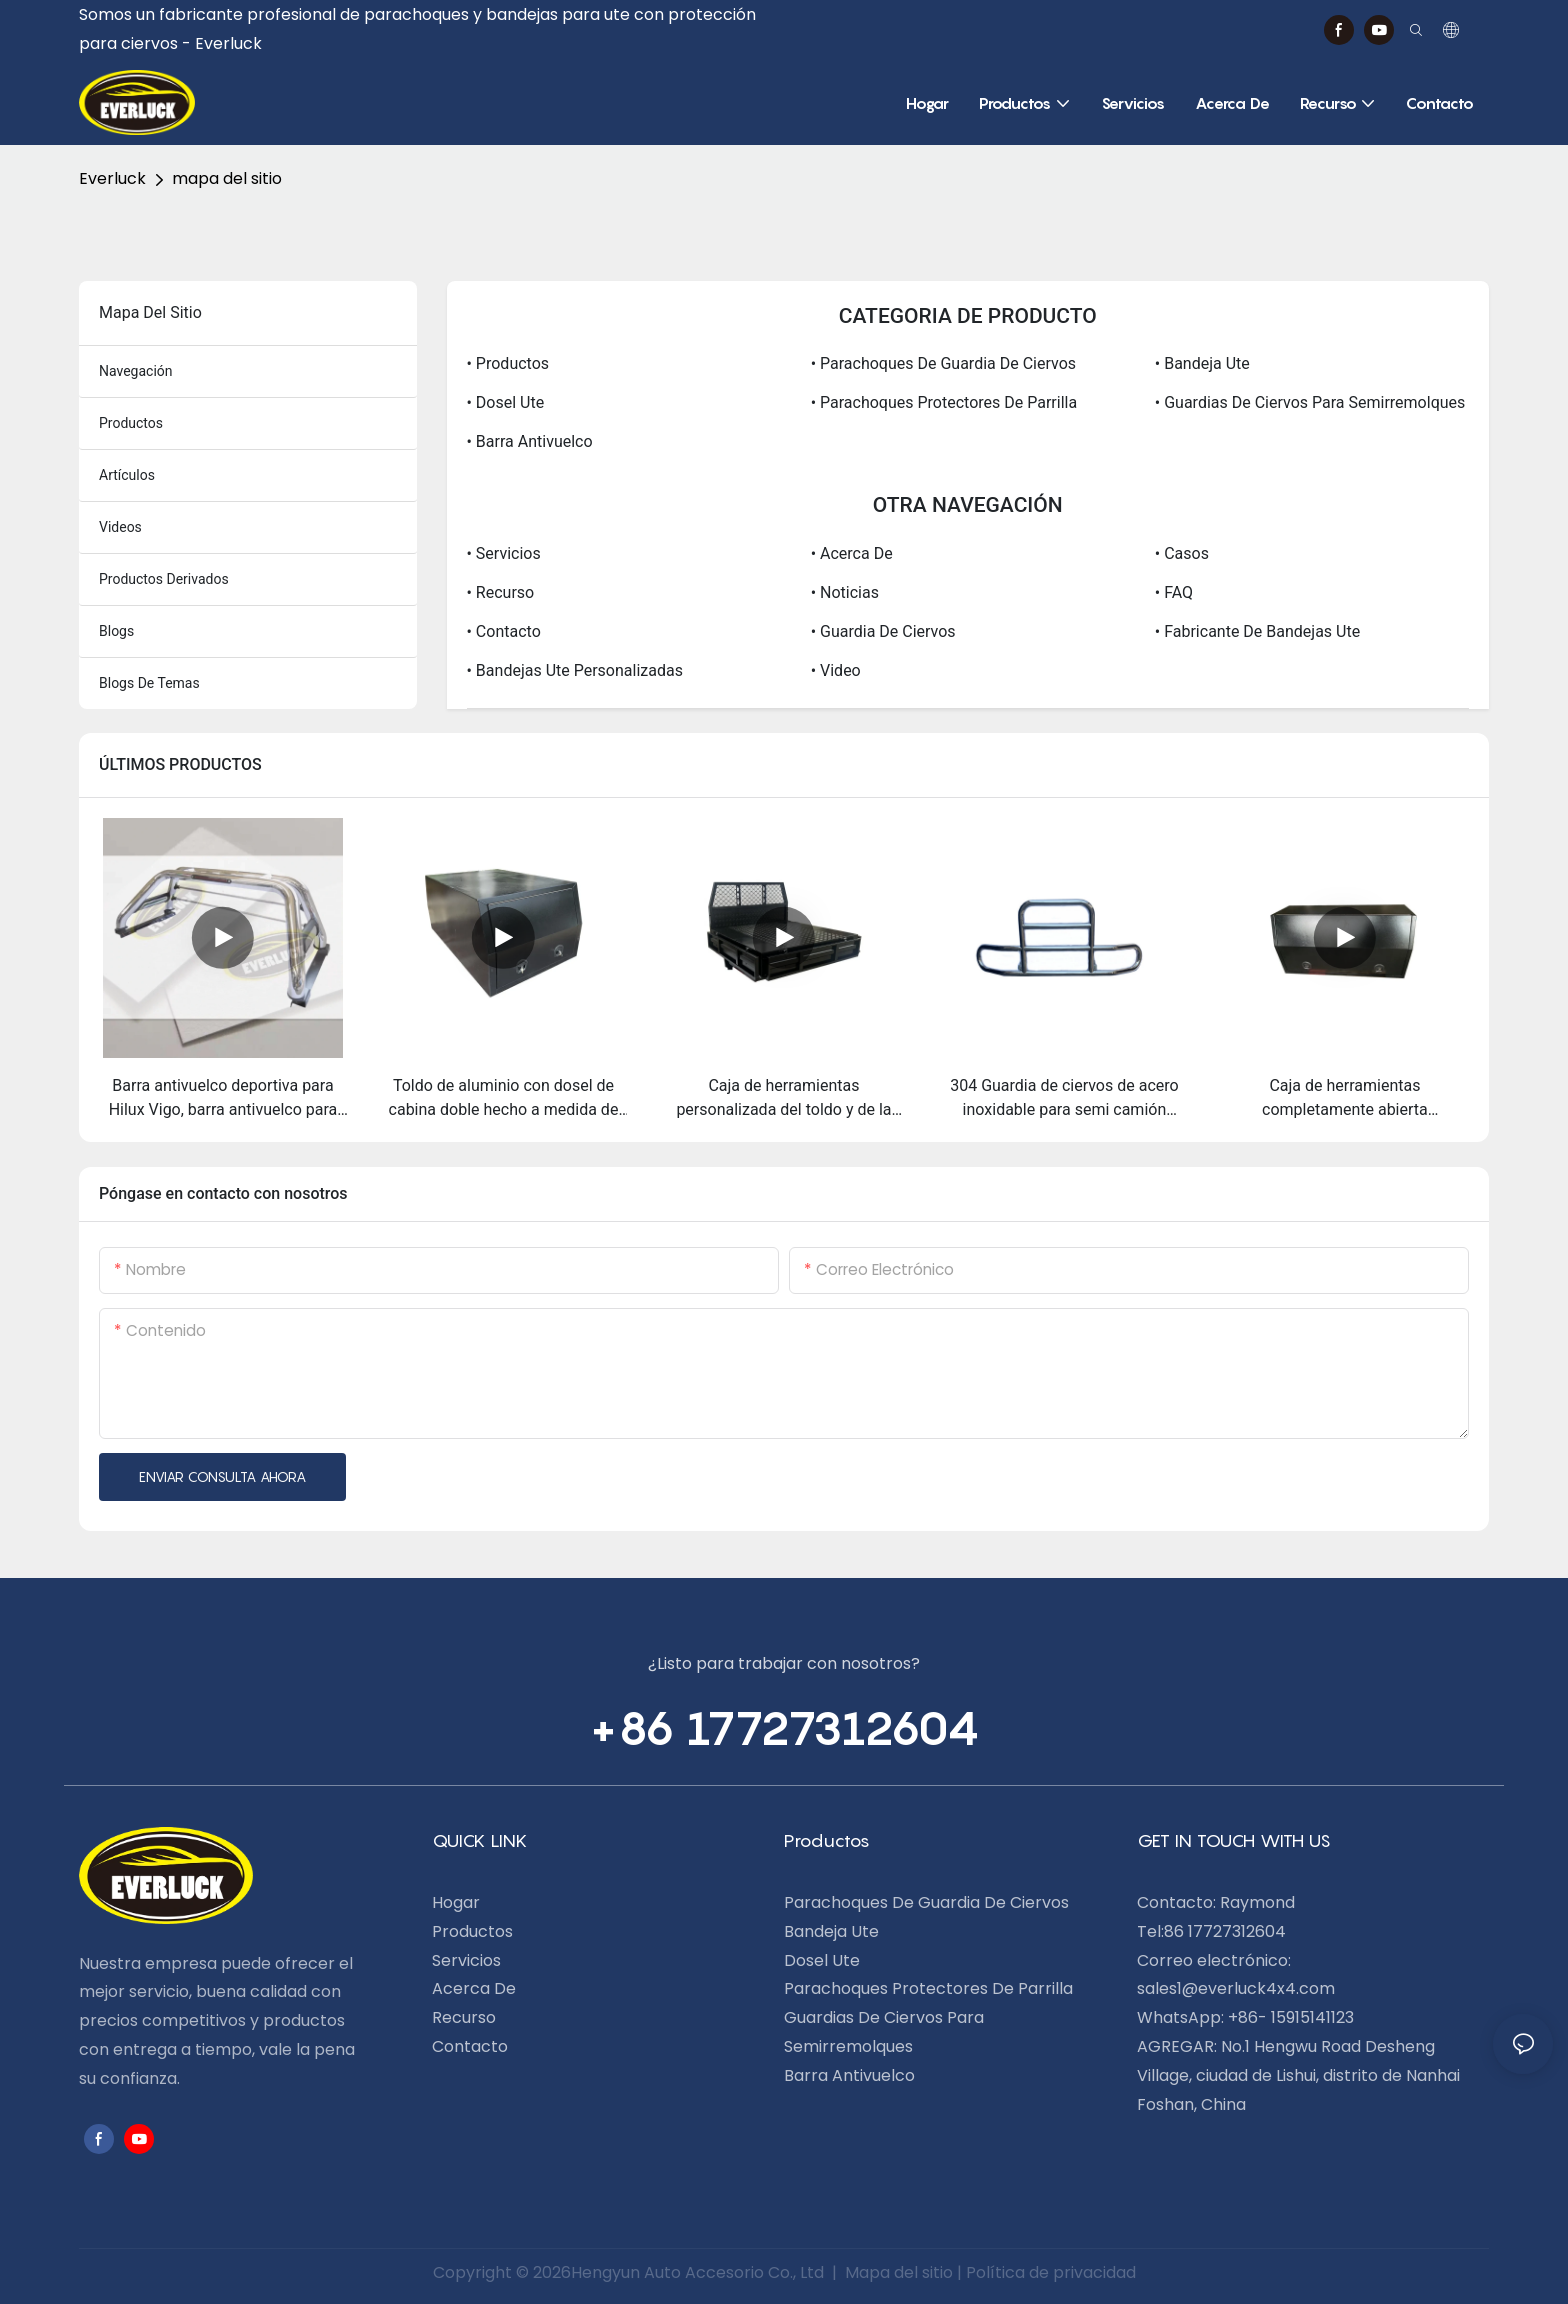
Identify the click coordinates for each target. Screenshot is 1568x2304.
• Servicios (504, 553)
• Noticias (845, 592)
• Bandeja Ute (1202, 363)
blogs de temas (149, 683)
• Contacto (504, 631)
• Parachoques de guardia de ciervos (943, 363)
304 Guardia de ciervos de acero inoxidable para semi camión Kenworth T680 (1064, 1099)
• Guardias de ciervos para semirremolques (1310, 402)
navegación (136, 371)
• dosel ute (506, 402)
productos (131, 423)
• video (836, 670)
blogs (116, 631)
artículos (127, 475)
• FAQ (1174, 592)
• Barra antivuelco (530, 441)
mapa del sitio (227, 178)
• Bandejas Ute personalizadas (575, 670)
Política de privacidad (1051, 2272)
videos (120, 527)
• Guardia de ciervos (883, 631)
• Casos (1182, 553)
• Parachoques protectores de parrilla (944, 402)
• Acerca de (852, 553)
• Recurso (501, 592)
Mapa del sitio (899, 2272)
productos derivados (164, 579)
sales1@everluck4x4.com (1236, 1988)
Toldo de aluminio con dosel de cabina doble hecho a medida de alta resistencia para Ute (504, 1099)
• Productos (508, 363)
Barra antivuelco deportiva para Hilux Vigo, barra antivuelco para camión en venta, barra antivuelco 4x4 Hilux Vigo (223, 1099)
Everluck (112, 178)
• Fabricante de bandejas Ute (1257, 631)
